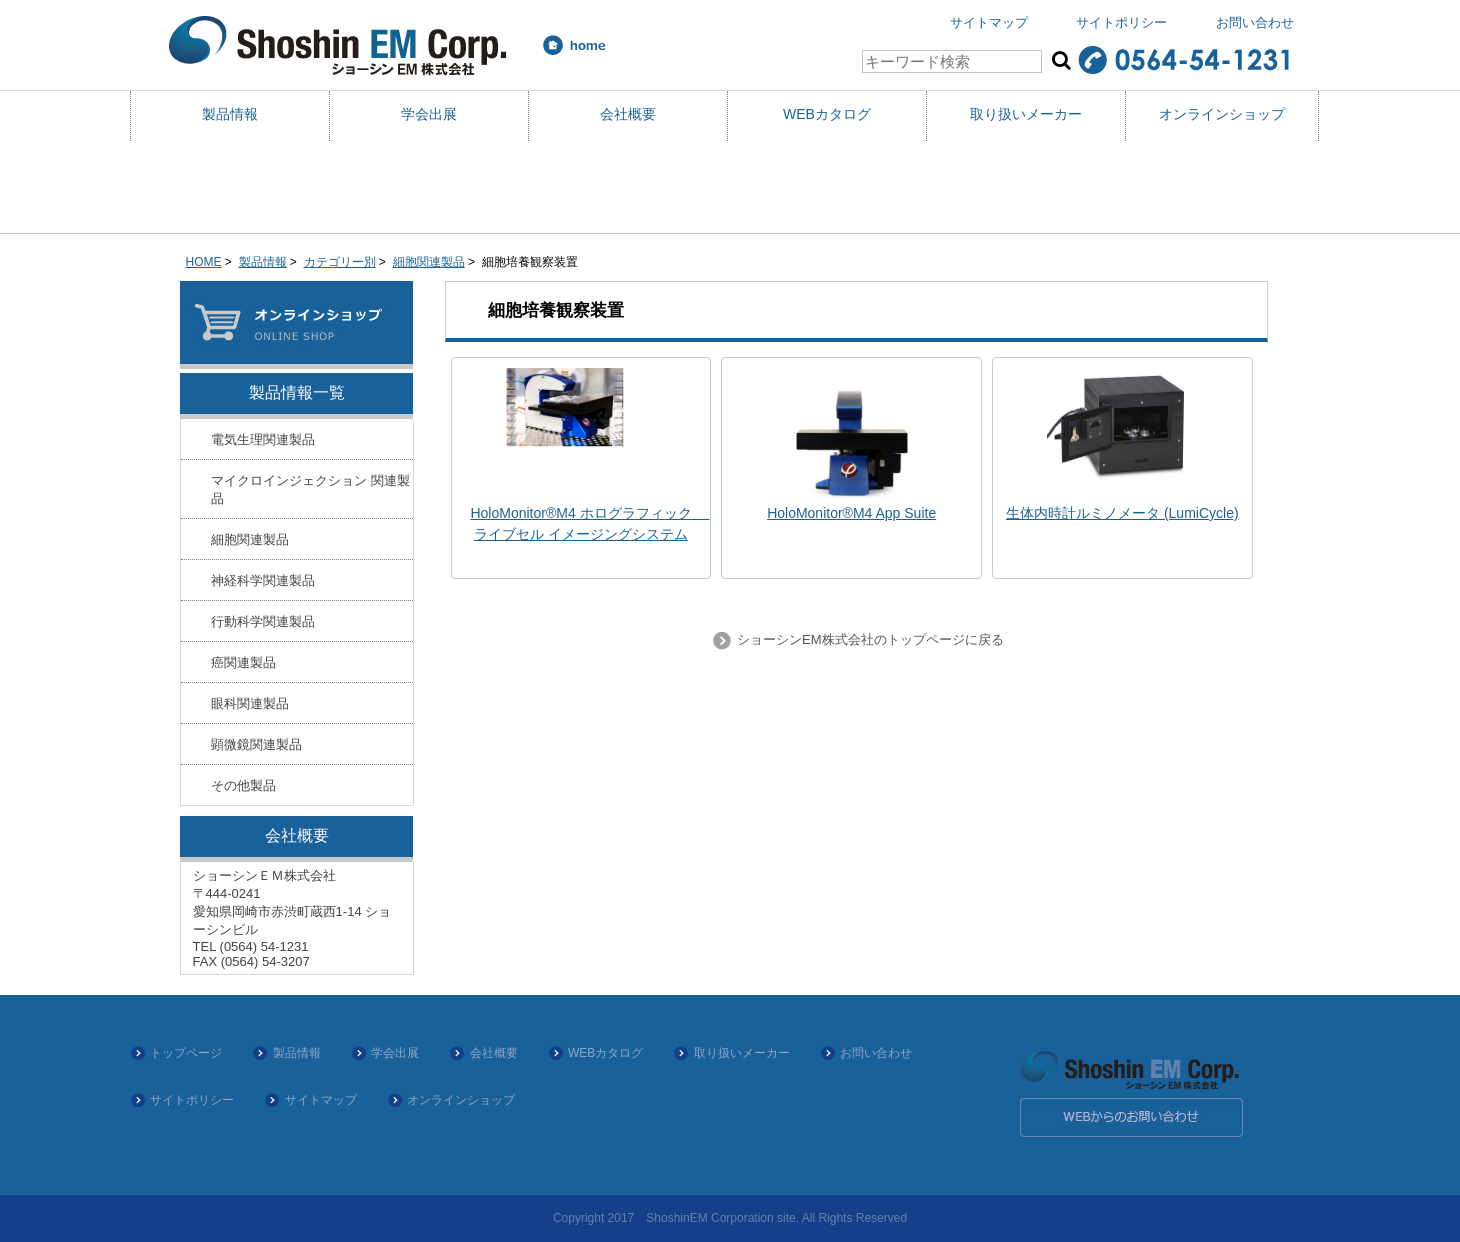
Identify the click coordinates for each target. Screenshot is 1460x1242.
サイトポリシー (1121, 22)
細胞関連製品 (429, 262)
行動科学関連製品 (263, 621)
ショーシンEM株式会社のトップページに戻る (868, 639)
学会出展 (429, 114)
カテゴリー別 (340, 262)
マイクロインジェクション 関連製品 (310, 489)
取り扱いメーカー (1026, 114)
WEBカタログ (827, 114)
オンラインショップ (1222, 114)
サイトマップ (989, 22)
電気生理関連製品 (263, 439)
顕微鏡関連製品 (256, 744)
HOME (204, 262)
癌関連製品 (243, 662)
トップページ (186, 1053)
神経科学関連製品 (263, 580)
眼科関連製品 (250, 703)
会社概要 (628, 114)
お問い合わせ (1255, 22)
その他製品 (243, 785)
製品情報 (230, 114)
